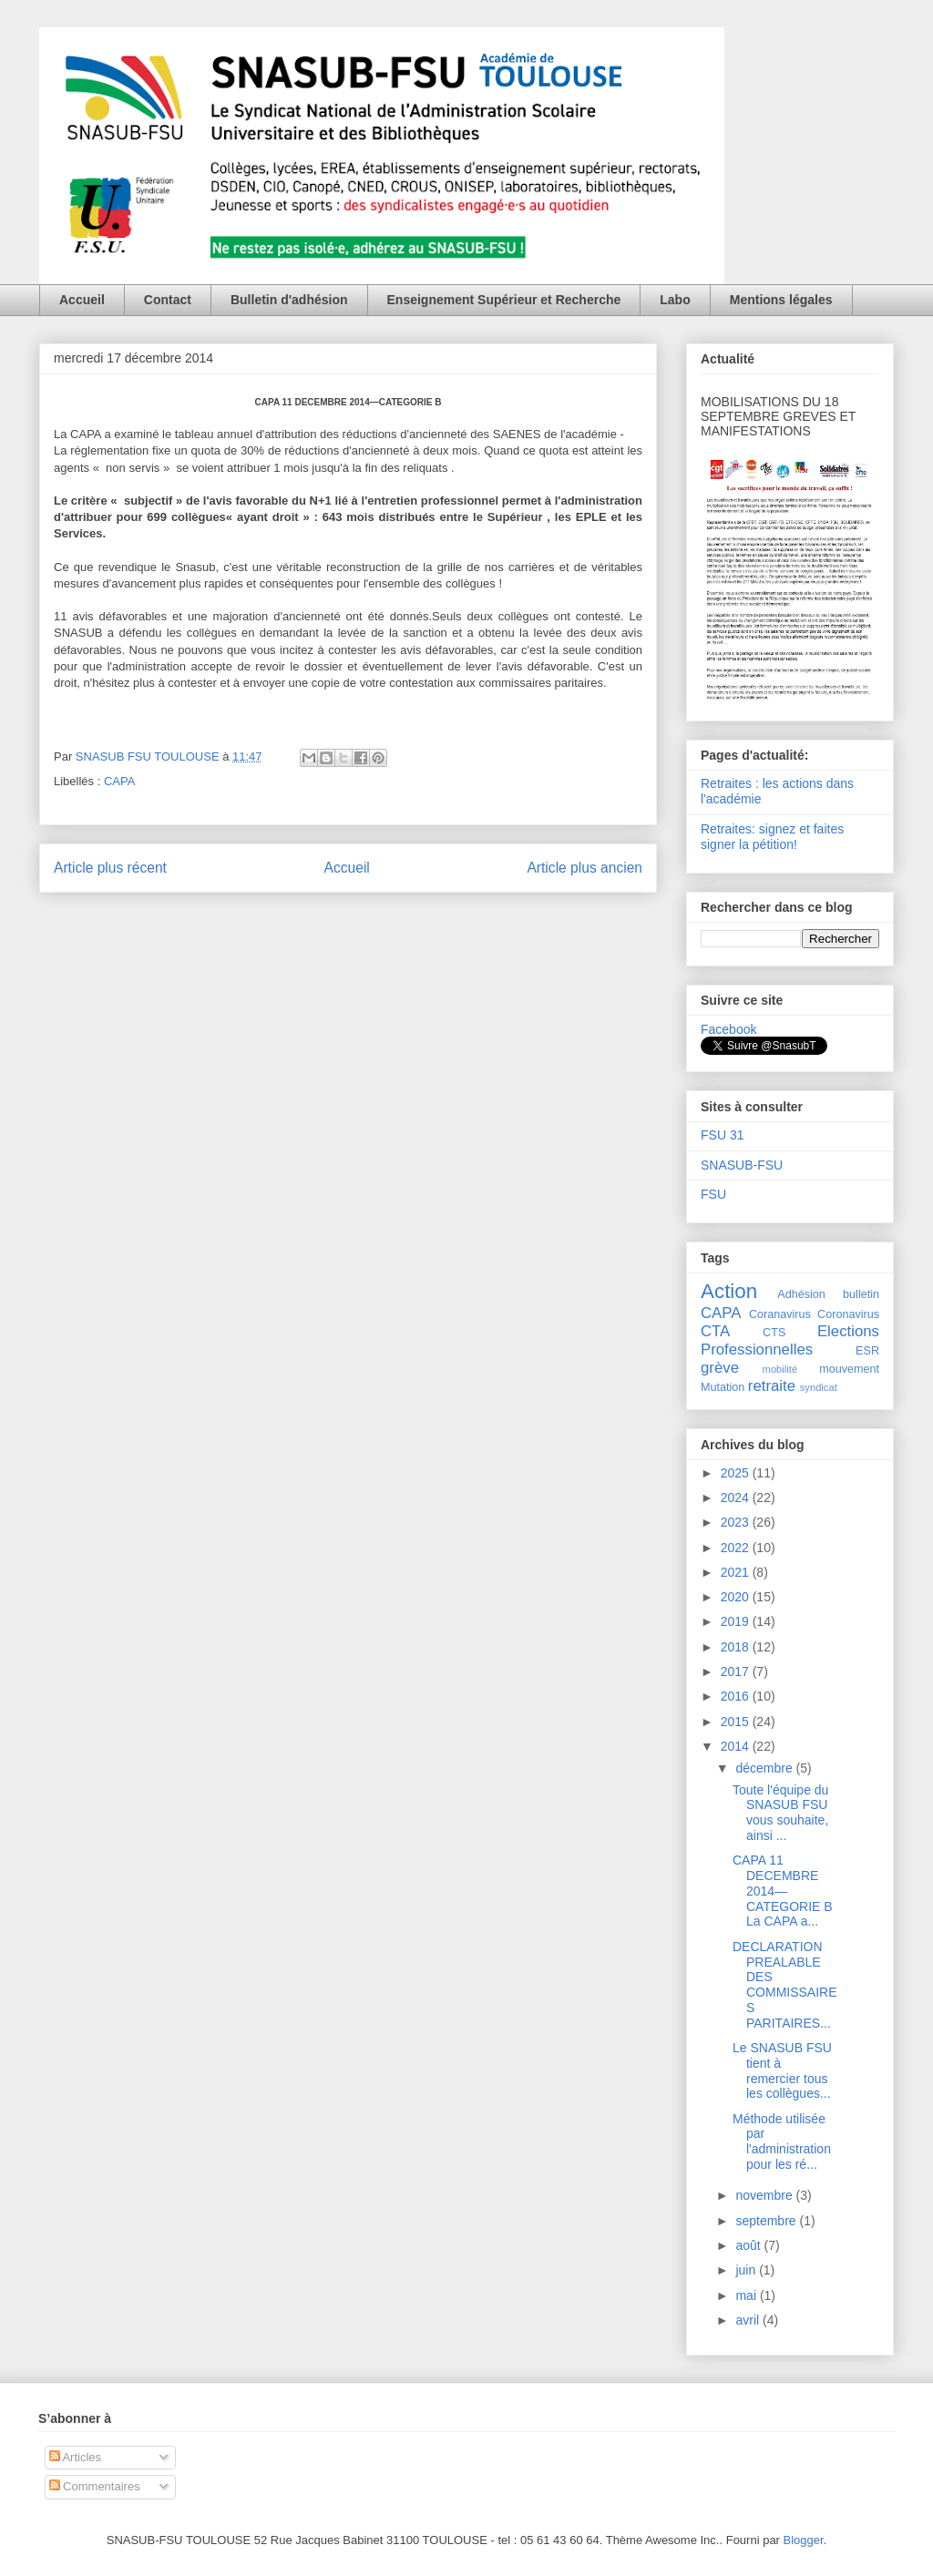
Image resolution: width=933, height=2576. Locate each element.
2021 (737, 1572)
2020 (737, 1597)
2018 (737, 1647)
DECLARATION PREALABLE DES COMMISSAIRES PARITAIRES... (785, 1984)
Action (729, 1291)
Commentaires (94, 2486)
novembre (765, 2195)
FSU (713, 1194)
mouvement (849, 1369)
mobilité (780, 1369)
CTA (715, 1331)
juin (747, 2270)
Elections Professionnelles (790, 1340)
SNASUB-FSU (742, 1165)
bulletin (861, 1294)
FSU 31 (722, 1135)
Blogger (804, 2540)
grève (720, 1367)
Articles (75, 2457)
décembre (765, 1768)
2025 (737, 1473)
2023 (737, 1522)
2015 (737, 1721)
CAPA (119, 781)
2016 (737, 1696)
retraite (771, 1386)
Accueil (82, 299)
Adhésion (801, 1294)
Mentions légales (781, 299)
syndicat (818, 1387)
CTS (774, 1332)
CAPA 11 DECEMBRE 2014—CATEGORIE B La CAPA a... (783, 1890)
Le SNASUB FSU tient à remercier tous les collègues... (782, 2070)
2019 (737, 1621)
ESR (867, 1350)
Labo (675, 299)
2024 (737, 1497)
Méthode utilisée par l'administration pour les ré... (782, 2141)
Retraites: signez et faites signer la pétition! (772, 837)
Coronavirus (848, 1314)
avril (749, 2320)
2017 (737, 1671)
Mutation (722, 1387)
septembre (767, 2220)
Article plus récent (110, 867)
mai (747, 2295)
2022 (737, 1547)
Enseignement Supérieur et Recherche (504, 299)
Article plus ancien (584, 867)
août (749, 2245)
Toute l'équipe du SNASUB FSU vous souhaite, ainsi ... (780, 1813)
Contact (167, 299)
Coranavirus (780, 1314)
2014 (737, 1746)
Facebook (728, 1029)
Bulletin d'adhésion (289, 299)
